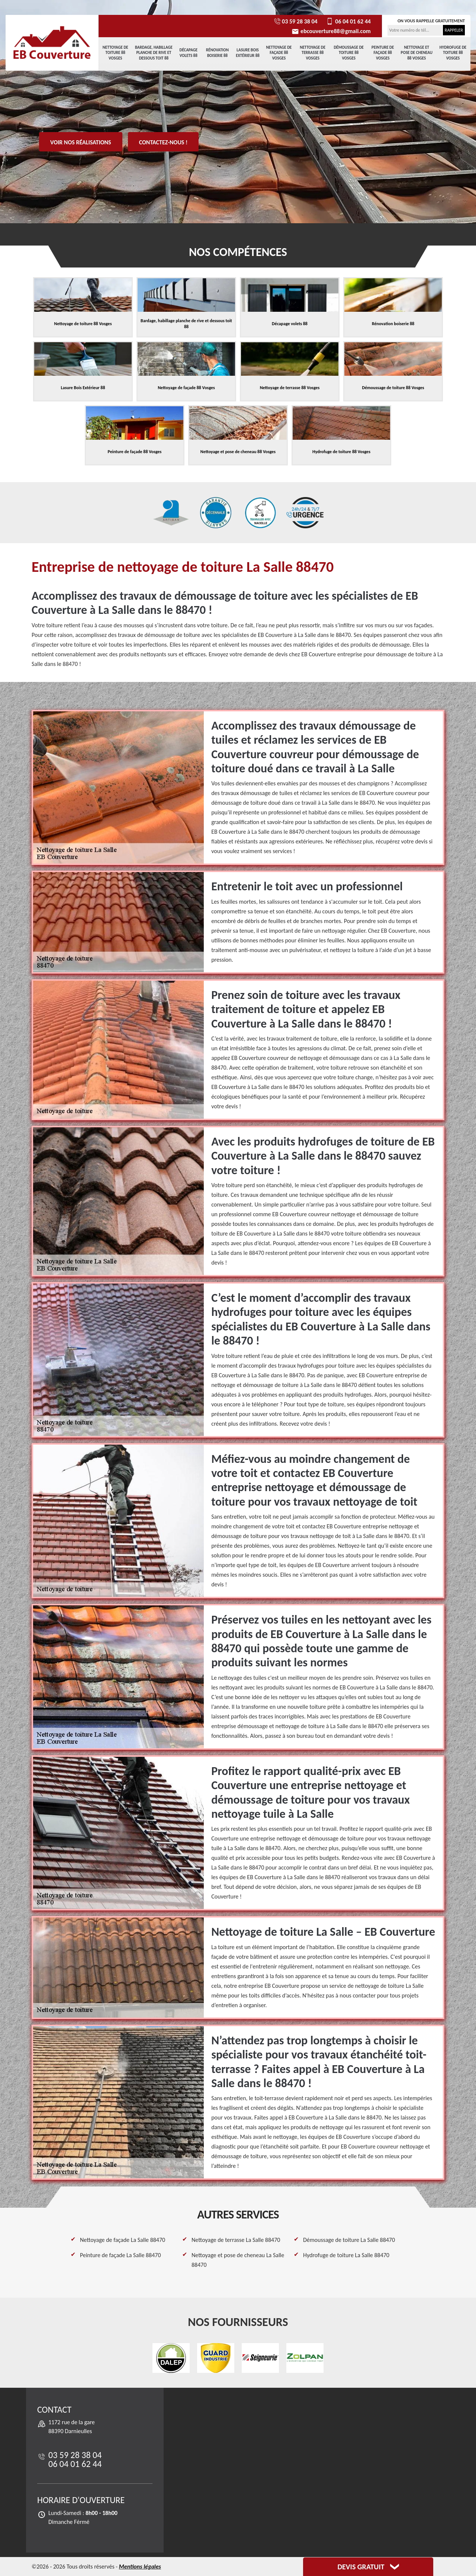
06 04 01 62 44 (348, 21)
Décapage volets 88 (188, 53)
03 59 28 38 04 (295, 21)
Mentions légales (140, 2566)
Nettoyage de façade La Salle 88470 (122, 2239)
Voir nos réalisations (80, 142)
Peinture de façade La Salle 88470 (120, 2255)
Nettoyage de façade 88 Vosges (279, 53)
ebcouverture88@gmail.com (331, 31)
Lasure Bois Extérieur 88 (248, 53)
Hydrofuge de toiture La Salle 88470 (346, 2255)
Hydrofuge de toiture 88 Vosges (453, 53)
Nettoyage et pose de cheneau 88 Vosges (416, 53)
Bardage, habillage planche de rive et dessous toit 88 (154, 53)
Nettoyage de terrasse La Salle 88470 (236, 2239)
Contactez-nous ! (163, 142)
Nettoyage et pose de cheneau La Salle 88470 (238, 2260)
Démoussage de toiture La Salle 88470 (349, 2239)
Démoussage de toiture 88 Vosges (349, 53)
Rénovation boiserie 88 (217, 53)
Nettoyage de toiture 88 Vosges (115, 53)
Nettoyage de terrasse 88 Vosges (312, 53)
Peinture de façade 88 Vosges (383, 53)
